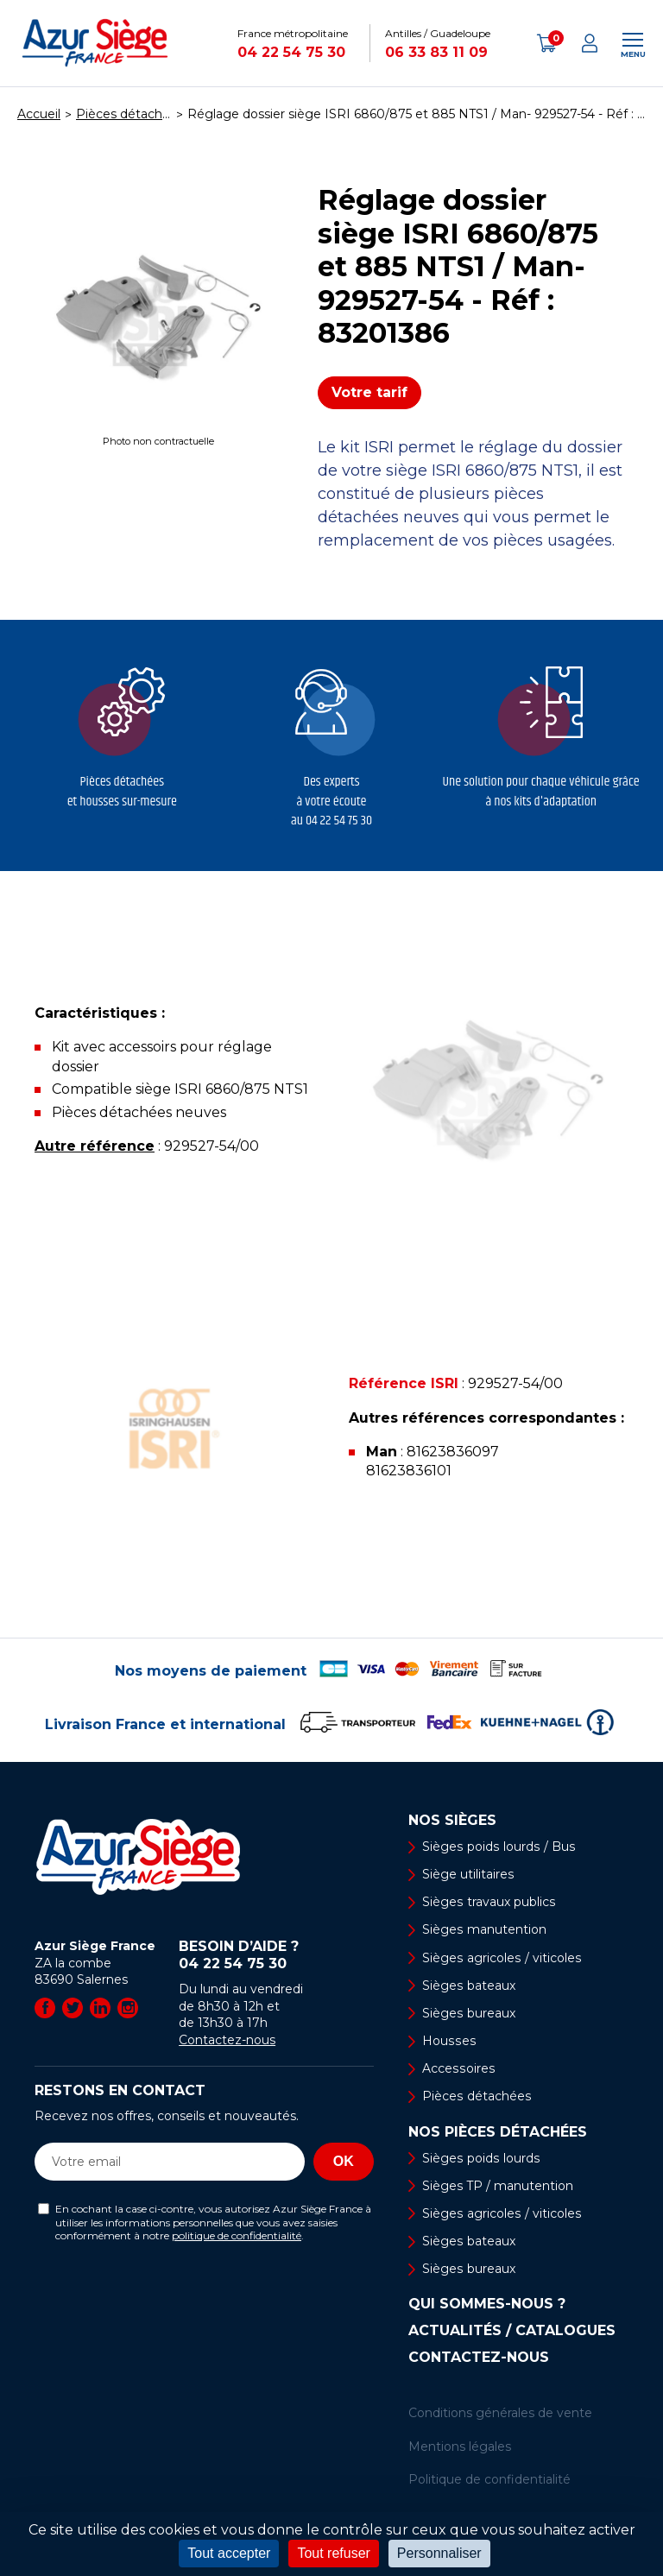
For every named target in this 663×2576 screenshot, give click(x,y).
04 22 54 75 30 (291, 52)
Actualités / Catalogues (512, 2332)
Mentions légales (459, 2446)
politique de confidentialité (236, 2235)
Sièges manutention (484, 1930)
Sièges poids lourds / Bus (497, 1846)
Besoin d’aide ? (276, 1955)
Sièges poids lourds (480, 2158)
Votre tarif (369, 392)
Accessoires (457, 2068)
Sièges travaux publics (488, 1902)
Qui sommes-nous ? (486, 2305)
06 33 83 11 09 (436, 52)
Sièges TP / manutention (497, 2186)
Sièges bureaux (468, 2013)
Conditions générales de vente (500, 2413)
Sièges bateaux (468, 1985)
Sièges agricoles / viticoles (500, 1958)
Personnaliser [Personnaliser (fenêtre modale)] (439, 2553)
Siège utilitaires (468, 1874)
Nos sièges (452, 1821)
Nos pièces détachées (497, 2132)
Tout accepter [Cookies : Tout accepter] (228, 2553)
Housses (448, 2041)
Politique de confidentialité (489, 2480)
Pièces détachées (476, 2097)
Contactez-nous (227, 2040)
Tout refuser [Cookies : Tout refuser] (333, 2553)
